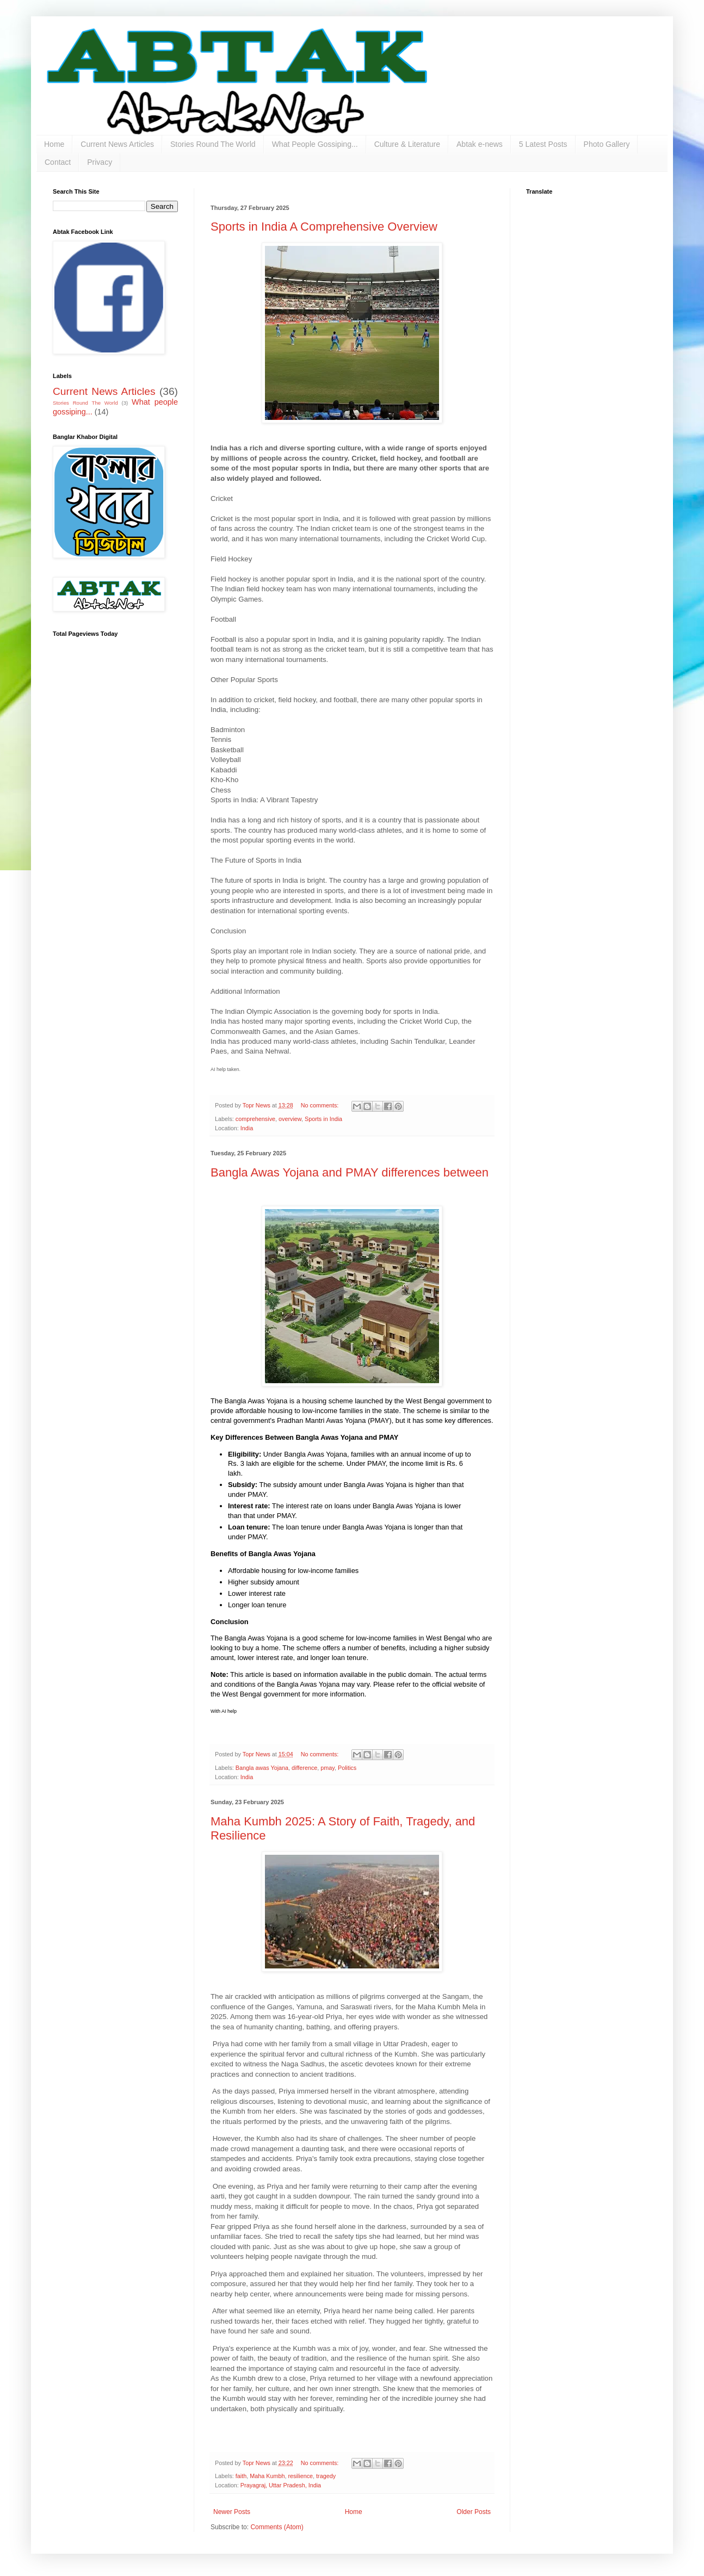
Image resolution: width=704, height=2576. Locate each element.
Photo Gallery (607, 144)
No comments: (321, 1105)
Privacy (99, 162)
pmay (327, 1767)
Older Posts (473, 2512)
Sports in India (323, 1119)
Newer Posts (231, 2512)
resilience (300, 2476)
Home (54, 144)
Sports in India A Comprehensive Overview (324, 226)
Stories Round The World (213, 144)
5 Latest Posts (543, 144)
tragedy (326, 2476)
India (246, 1128)
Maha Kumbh (267, 2476)
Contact (58, 162)
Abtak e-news (479, 144)
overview (290, 1119)
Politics (347, 1767)
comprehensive (255, 1119)
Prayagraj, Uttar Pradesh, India (280, 2485)
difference (304, 1767)
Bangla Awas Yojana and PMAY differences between (350, 1172)
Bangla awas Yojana (262, 1767)
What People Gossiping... (315, 144)
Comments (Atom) (276, 2527)
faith (241, 2476)
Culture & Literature (407, 144)
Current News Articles (117, 144)
